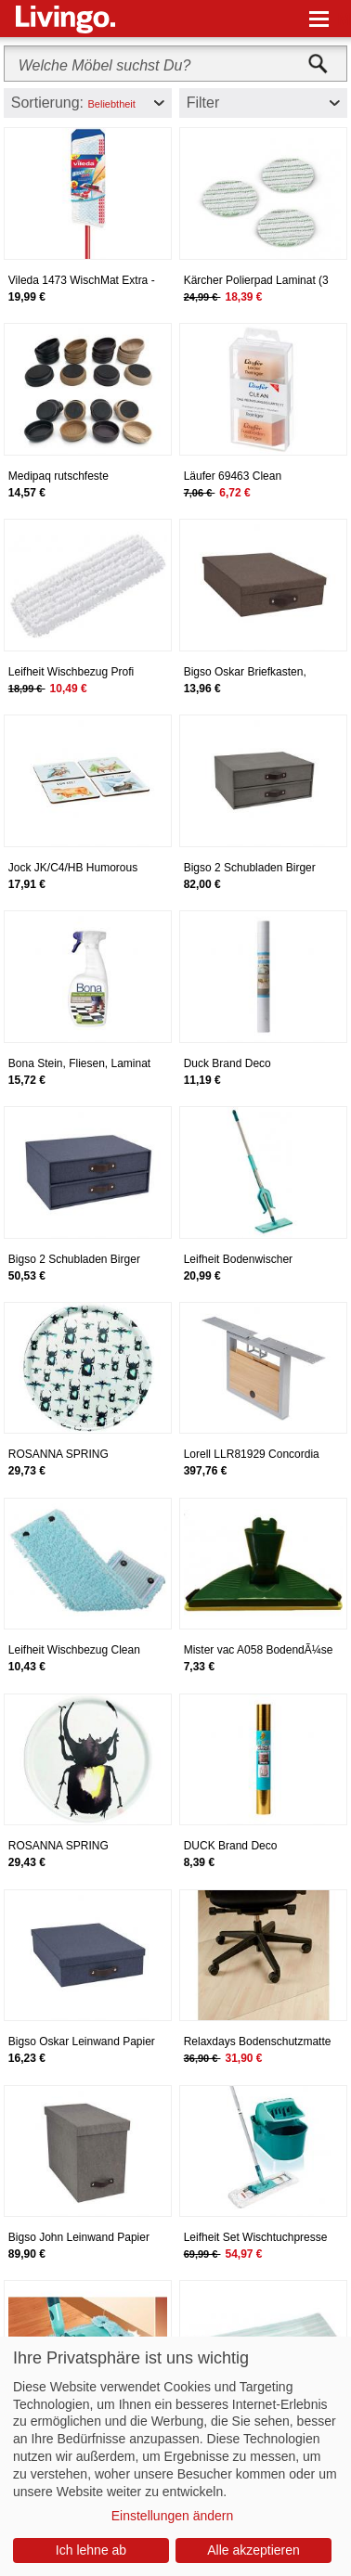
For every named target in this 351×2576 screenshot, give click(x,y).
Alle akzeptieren (253, 2550)
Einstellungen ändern (172, 2515)
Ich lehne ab (91, 2550)
